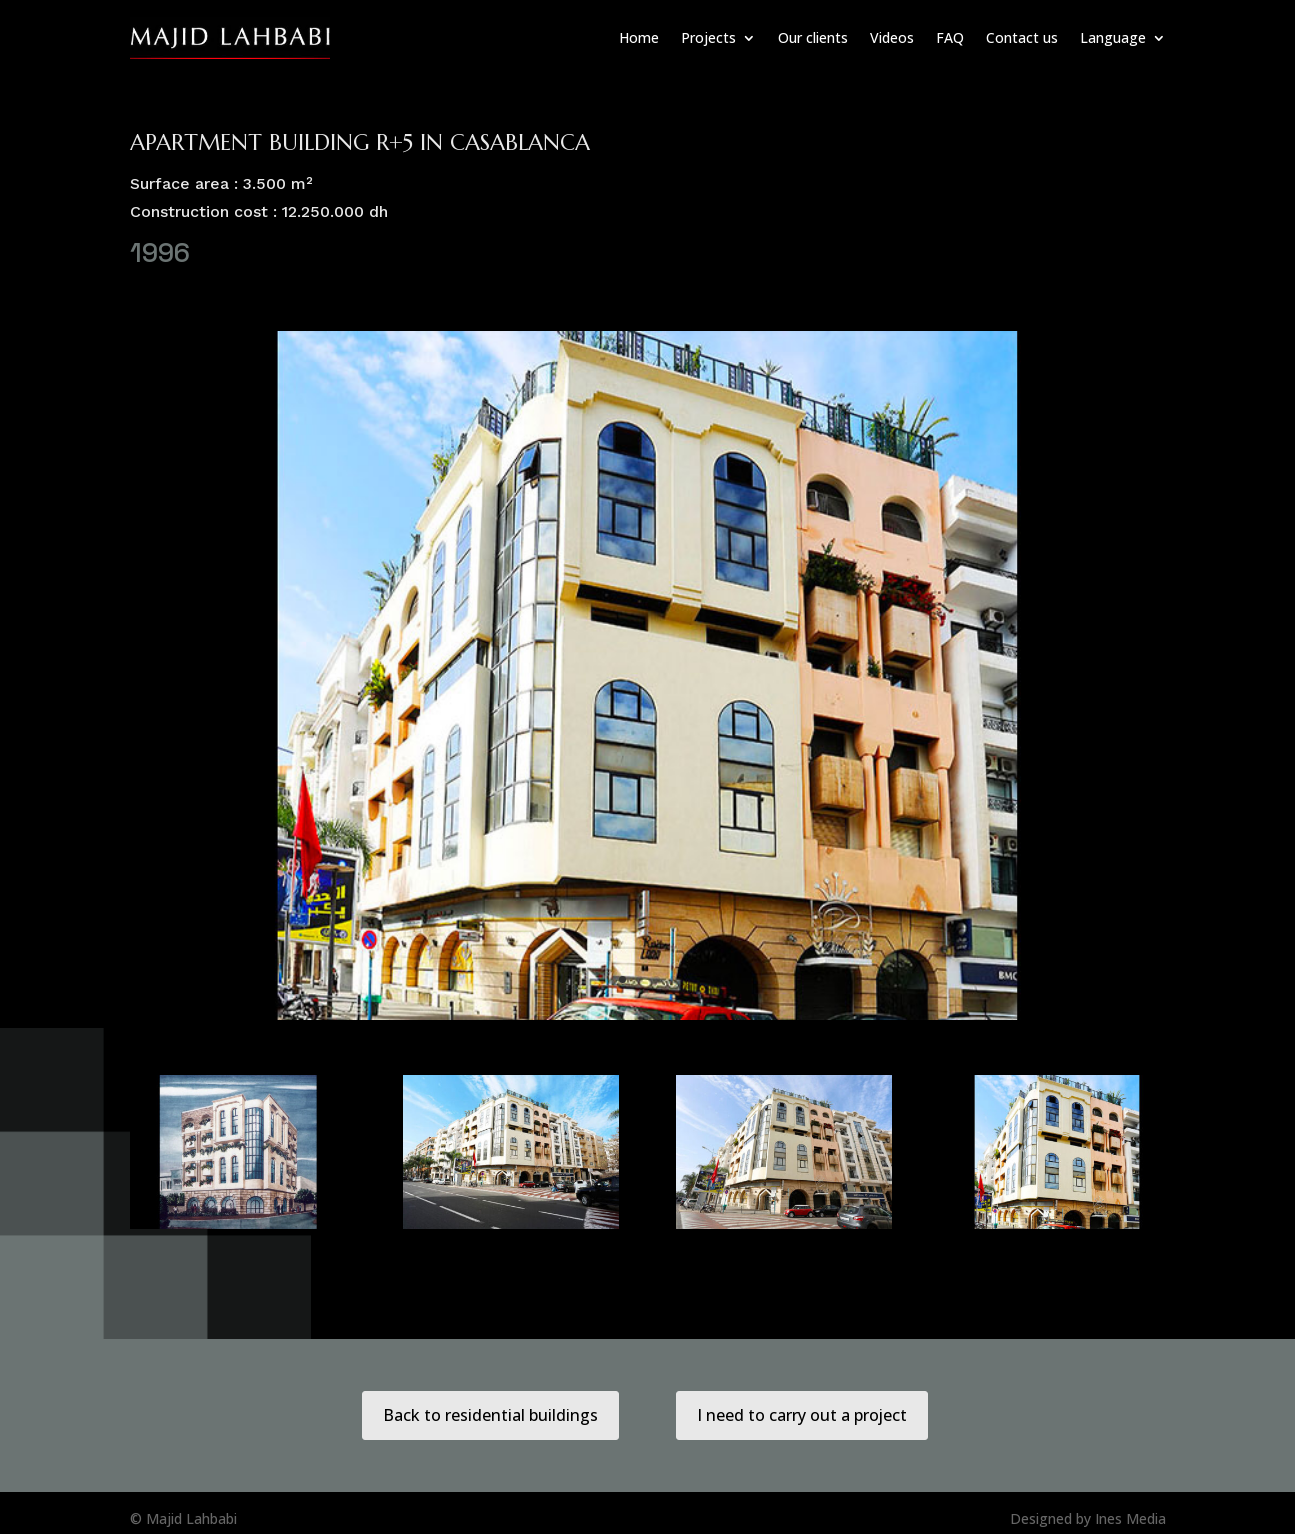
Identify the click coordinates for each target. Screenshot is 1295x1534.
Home (639, 37)
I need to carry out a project (802, 1415)
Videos (892, 37)
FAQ (950, 37)
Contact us (1022, 37)
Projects (708, 37)
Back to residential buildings (490, 1415)
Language (1113, 37)
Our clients (813, 37)
